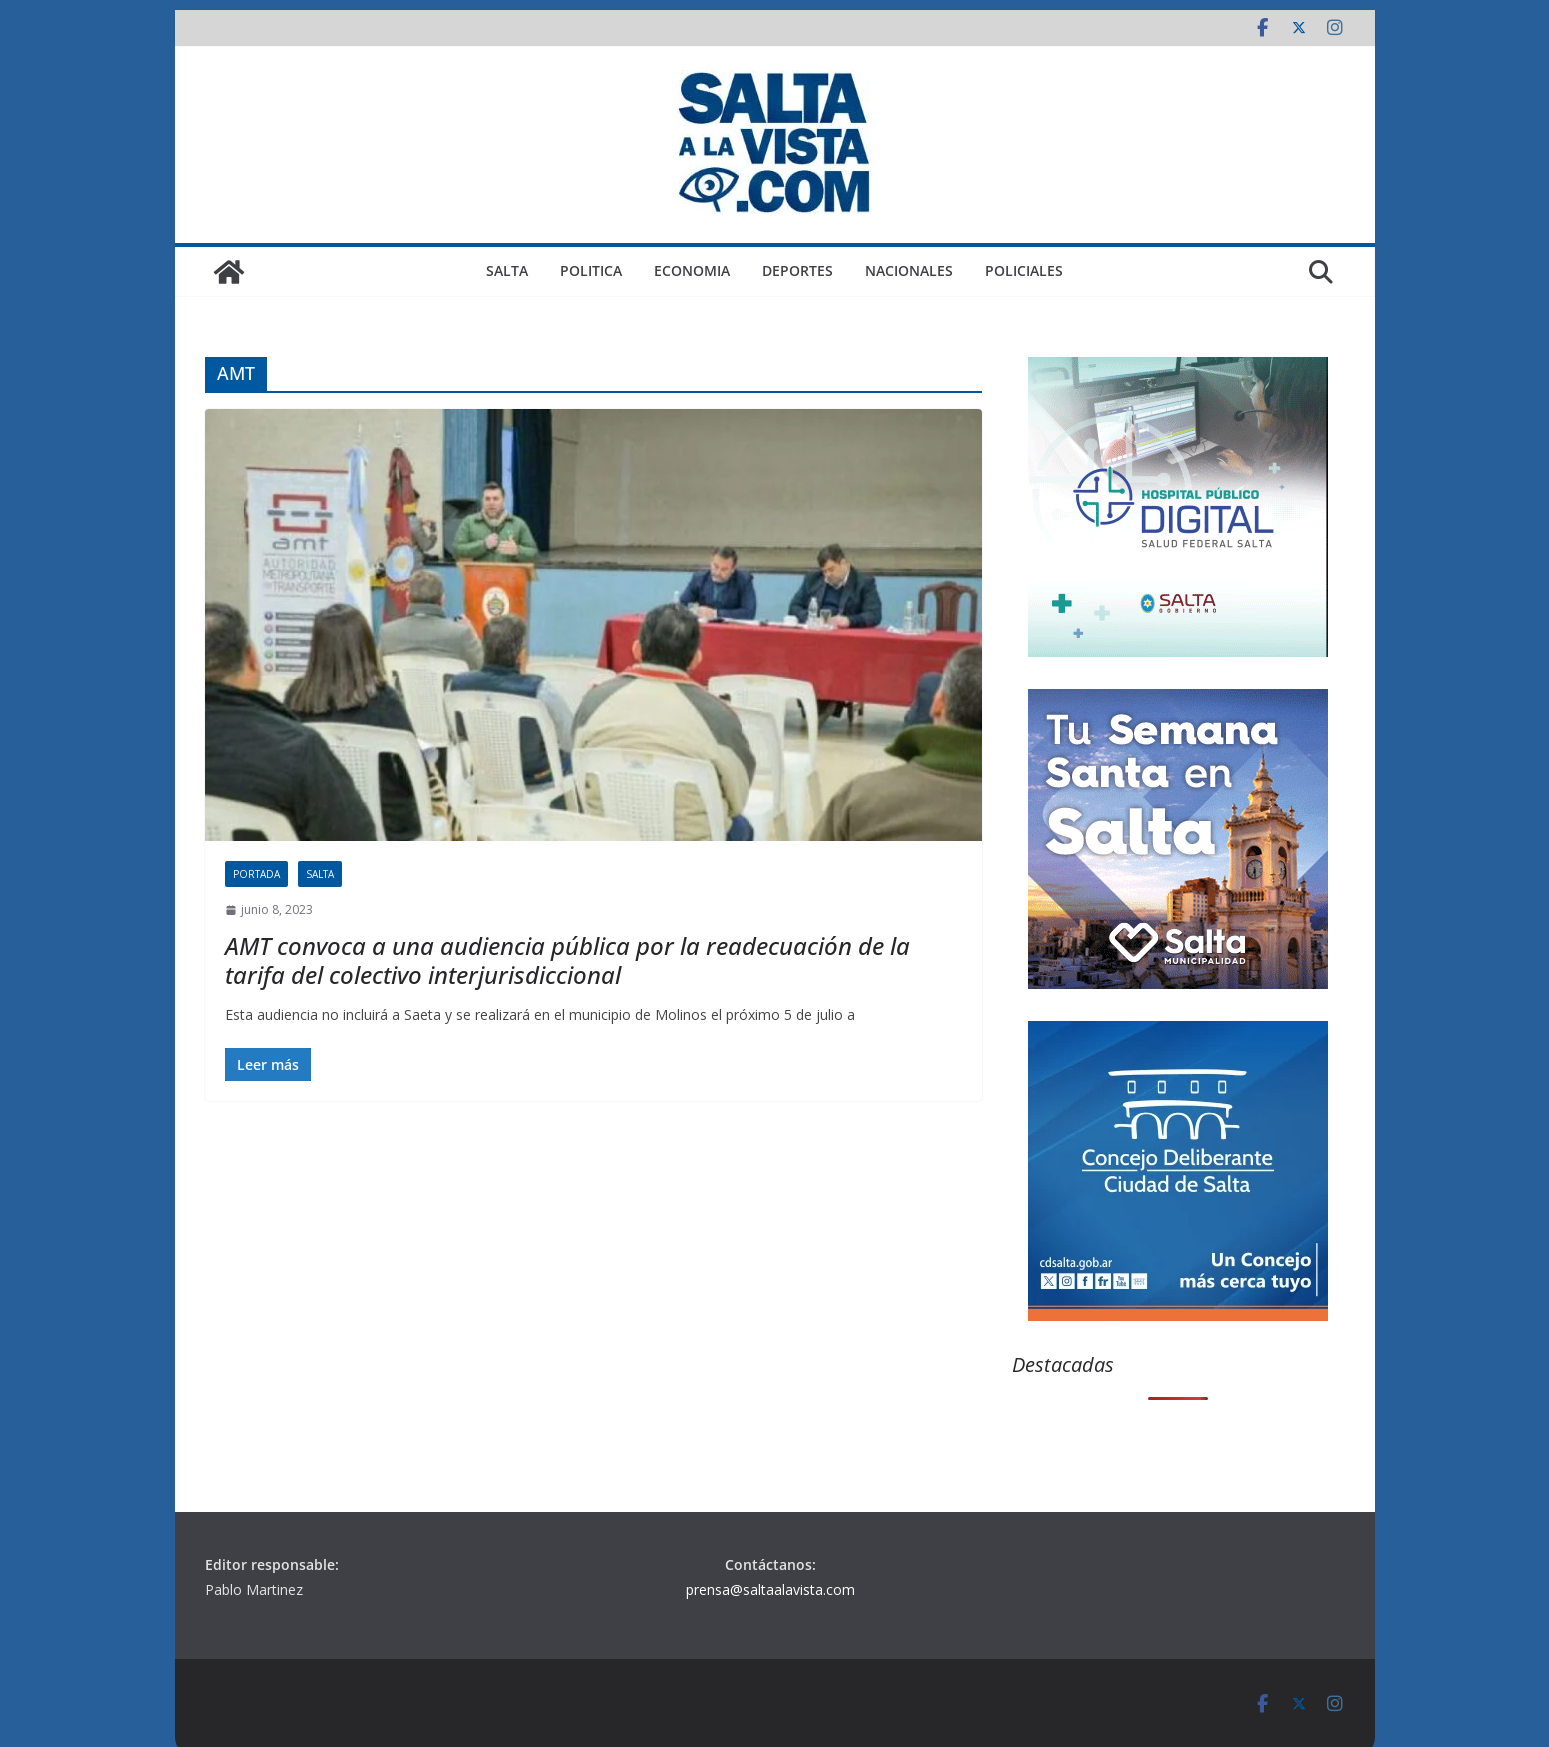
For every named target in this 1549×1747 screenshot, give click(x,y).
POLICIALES (1024, 270)
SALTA (507, 270)
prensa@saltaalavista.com (770, 1589)
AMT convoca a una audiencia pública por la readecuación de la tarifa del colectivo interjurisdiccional (567, 960)
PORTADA (256, 874)
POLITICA (591, 270)
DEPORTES (797, 270)
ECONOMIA (692, 270)
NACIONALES (909, 270)
